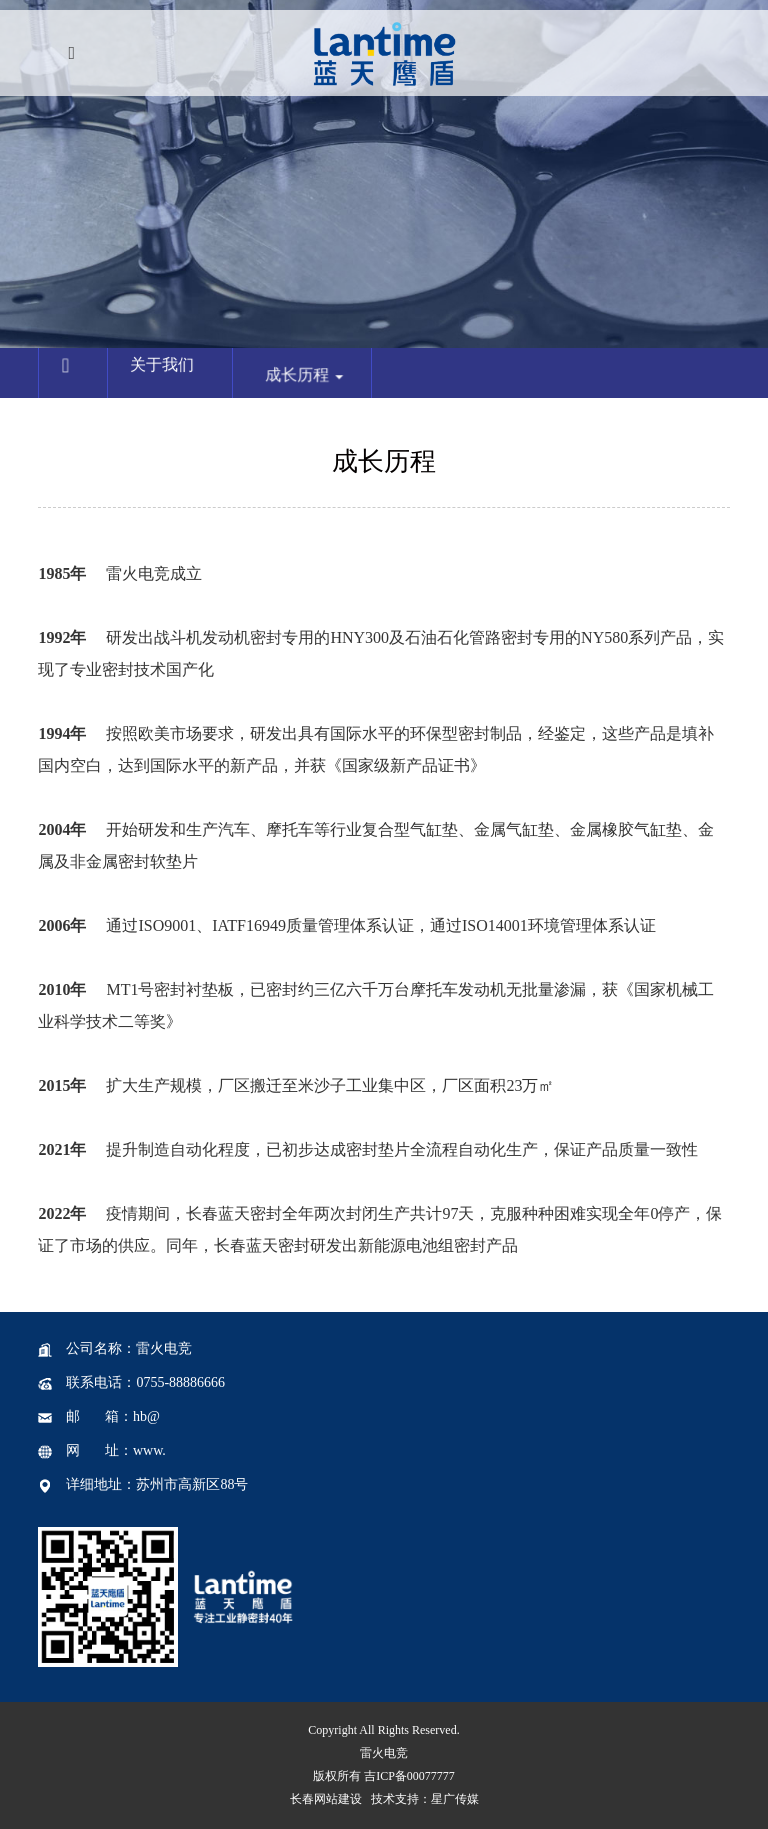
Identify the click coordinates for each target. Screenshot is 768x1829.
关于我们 (166, 368)
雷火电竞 (384, 1753)
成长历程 (320, 391)
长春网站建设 (326, 1799)
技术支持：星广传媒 (425, 1799)
